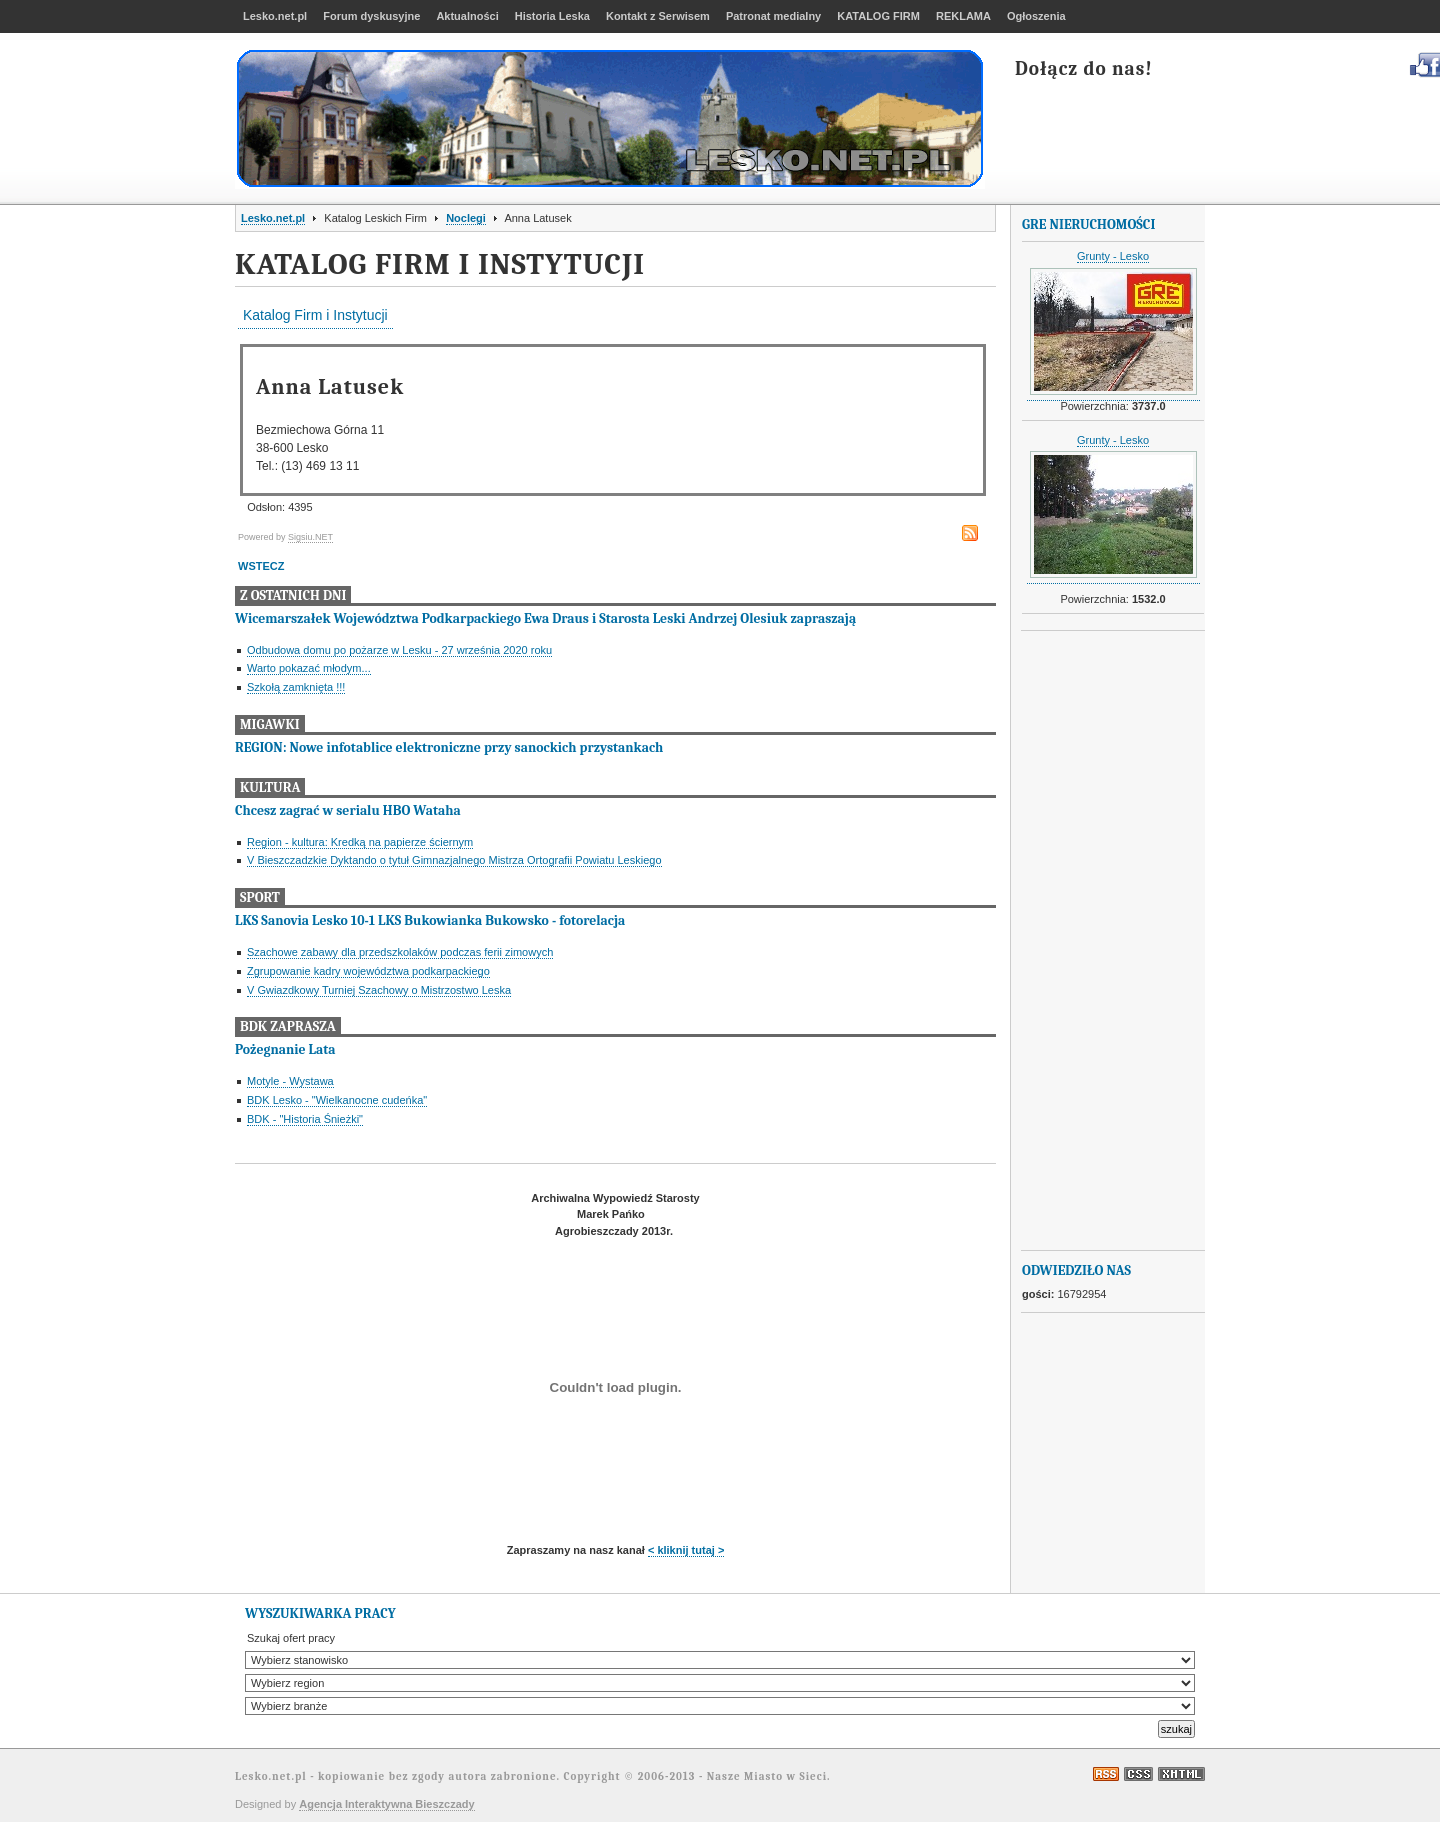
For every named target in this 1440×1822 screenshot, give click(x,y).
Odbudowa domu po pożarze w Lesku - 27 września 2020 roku (399, 650)
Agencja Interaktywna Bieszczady (386, 1804)
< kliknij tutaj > (686, 1550)
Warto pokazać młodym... (309, 668)
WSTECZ (261, 566)
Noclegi (466, 218)
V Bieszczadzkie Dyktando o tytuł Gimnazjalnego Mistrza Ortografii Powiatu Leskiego (454, 860)
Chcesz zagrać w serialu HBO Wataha (348, 810)
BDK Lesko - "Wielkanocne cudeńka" (337, 1100)
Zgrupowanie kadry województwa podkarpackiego (368, 971)
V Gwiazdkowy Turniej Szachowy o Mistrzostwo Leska (379, 990)
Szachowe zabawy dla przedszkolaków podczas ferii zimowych (400, 952)
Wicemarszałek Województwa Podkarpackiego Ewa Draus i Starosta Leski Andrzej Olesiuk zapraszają (545, 618)
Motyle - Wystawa (290, 1081)
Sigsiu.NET (310, 537)
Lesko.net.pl (273, 218)
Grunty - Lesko (1113, 256)
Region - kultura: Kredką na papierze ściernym (360, 842)
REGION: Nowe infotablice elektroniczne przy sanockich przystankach (449, 747)
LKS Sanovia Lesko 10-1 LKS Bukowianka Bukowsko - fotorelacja (430, 920)
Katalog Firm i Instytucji (315, 315)
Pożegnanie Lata (285, 1049)
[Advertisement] (1102, 941)
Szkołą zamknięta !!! (296, 687)
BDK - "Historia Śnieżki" (305, 1119)
